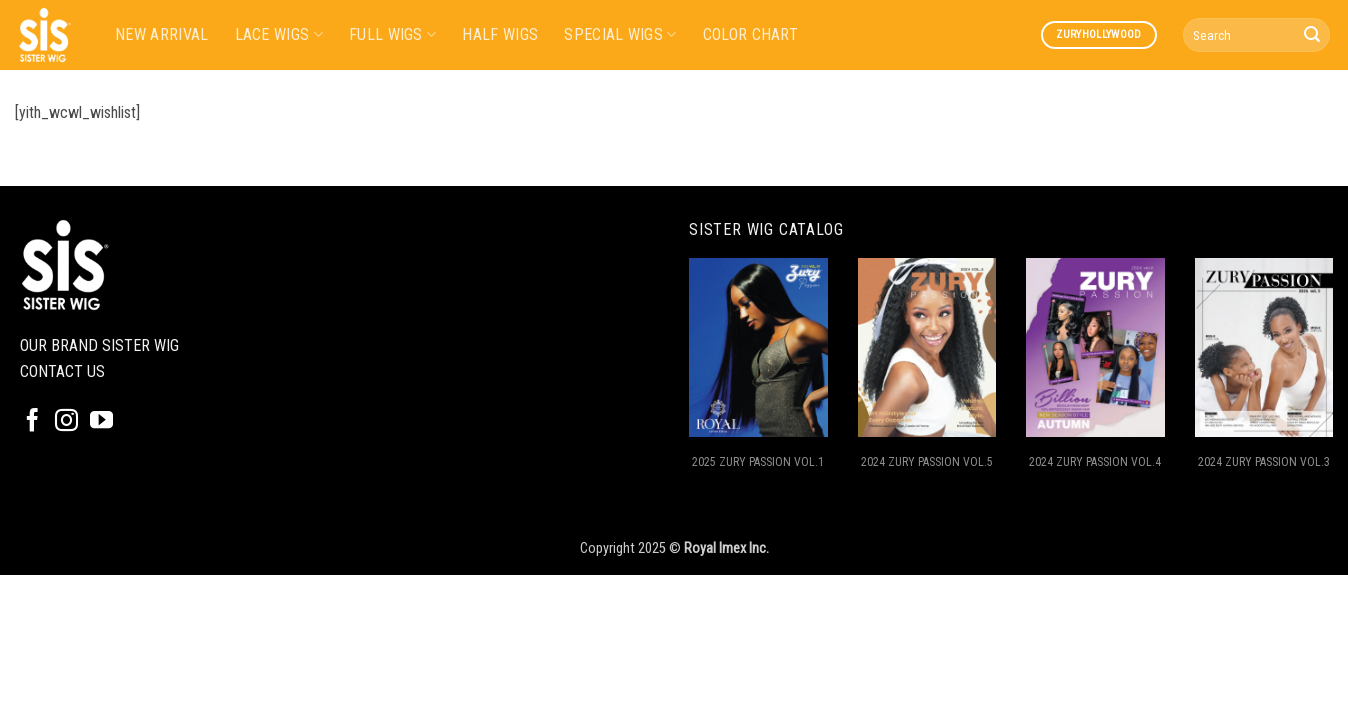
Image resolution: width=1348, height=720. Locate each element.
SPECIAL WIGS (620, 35)
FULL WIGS (392, 35)
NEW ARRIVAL (162, 34)
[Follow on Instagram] (66, 422)
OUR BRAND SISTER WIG (99, 345)
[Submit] (1312, 35)
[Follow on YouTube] (101, 422)
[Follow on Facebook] (32, 422)
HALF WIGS (500, 34)
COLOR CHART (751, 34)
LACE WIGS (279, 35)
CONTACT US (62, 371)
